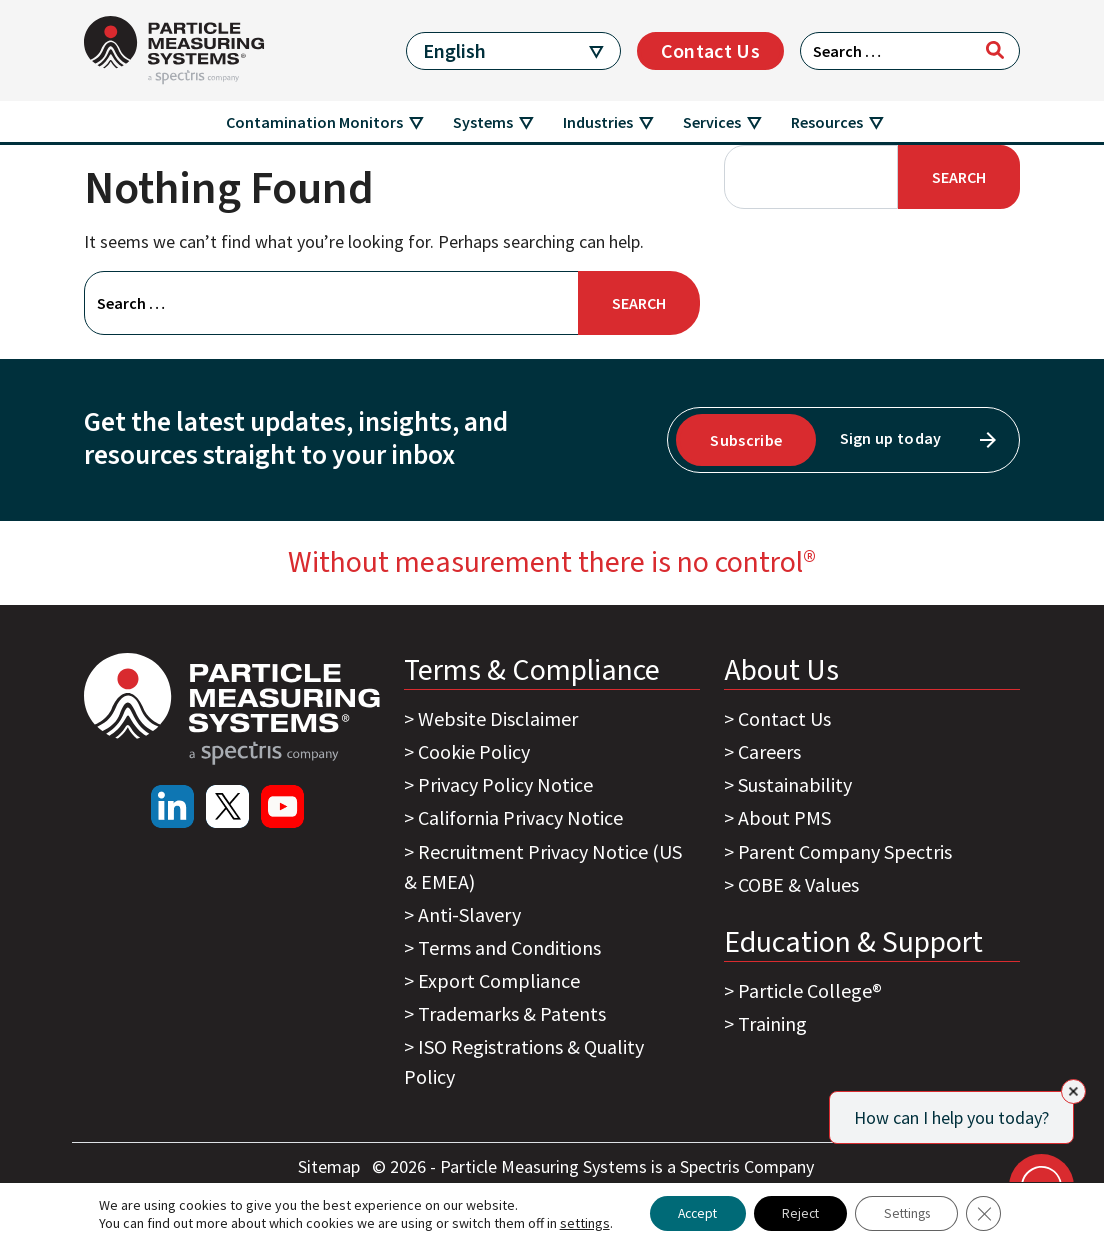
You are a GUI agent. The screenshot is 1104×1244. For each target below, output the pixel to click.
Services (712, 122)
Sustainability (795, 784)
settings (574, 1222)
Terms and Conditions (509, 947)
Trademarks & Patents (512, 1013)
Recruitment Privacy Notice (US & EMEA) (543, 866)
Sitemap (331, 1166)
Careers (769, 751)
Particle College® (810, 990)
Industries (598, 122)
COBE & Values (798, 884)
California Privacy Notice (520, 817)
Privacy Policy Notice (505, 784)
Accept (690, 1213)
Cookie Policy (474, 751)
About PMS (784, 817)
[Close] (1073, 1091)
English (454, 50)
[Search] (995, 50)
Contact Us (710, 50)
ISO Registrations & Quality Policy (524, 1061)
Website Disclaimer (498, 718)
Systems (483, 122)
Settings (912, 1213)
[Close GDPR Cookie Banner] (994, 1213)
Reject (799, 1213)
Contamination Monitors (314, 122)
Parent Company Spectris (845, 851)
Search (959, 177)
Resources (827, 122)
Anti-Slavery (469, 914)
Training (772, 1023)
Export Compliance (499, 980)
